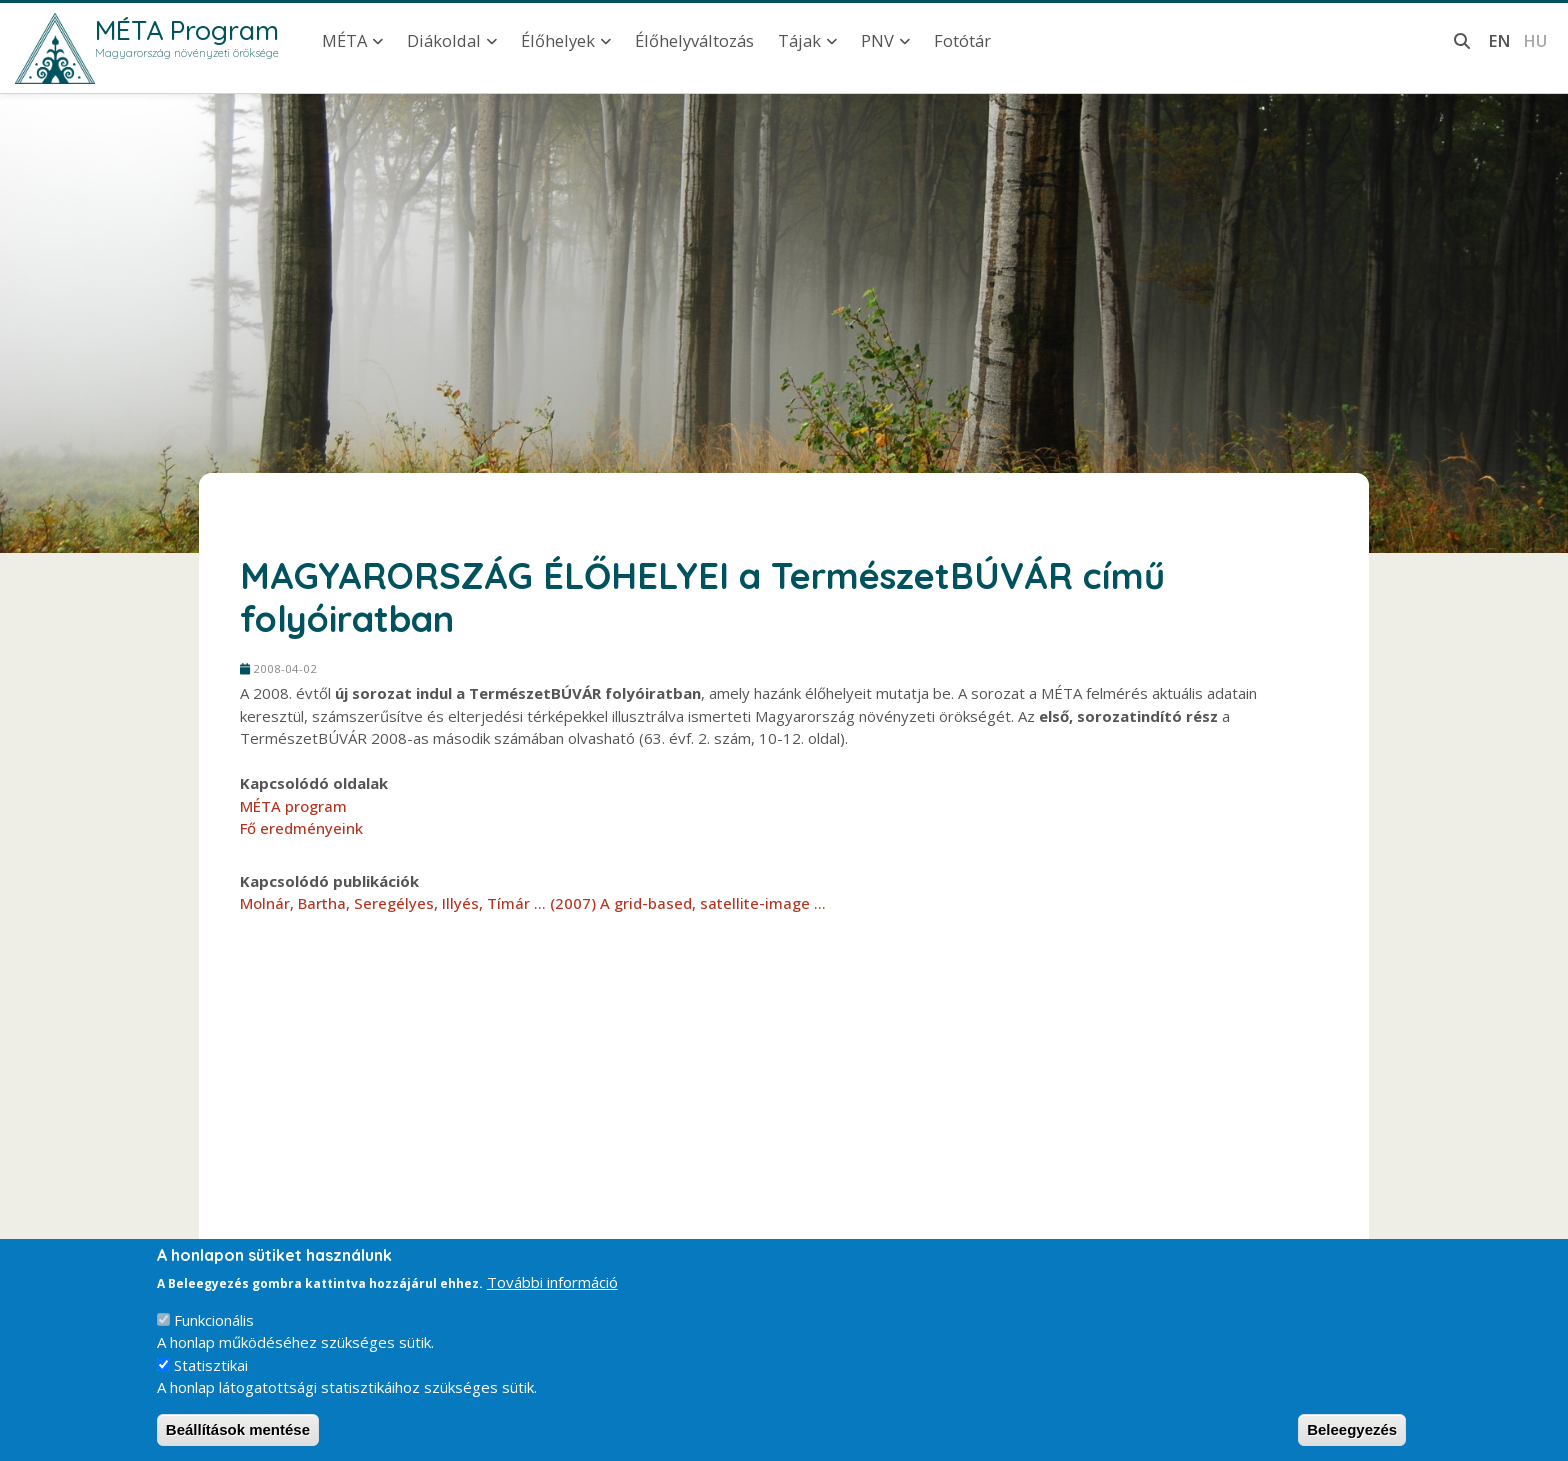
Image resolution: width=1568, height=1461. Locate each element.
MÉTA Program (187, 30)
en (1499, 40)
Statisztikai (211, 1372)
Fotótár (962, 40)
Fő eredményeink (301, 828)
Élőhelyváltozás (694, 40)
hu (1535, 40)
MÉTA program (293, 806)
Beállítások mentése (238, 1436)
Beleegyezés (1352, 1436)
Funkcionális (214, 1327)
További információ (552, 1290)
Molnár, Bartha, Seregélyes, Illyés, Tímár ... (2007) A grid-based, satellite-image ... (533, 903)
